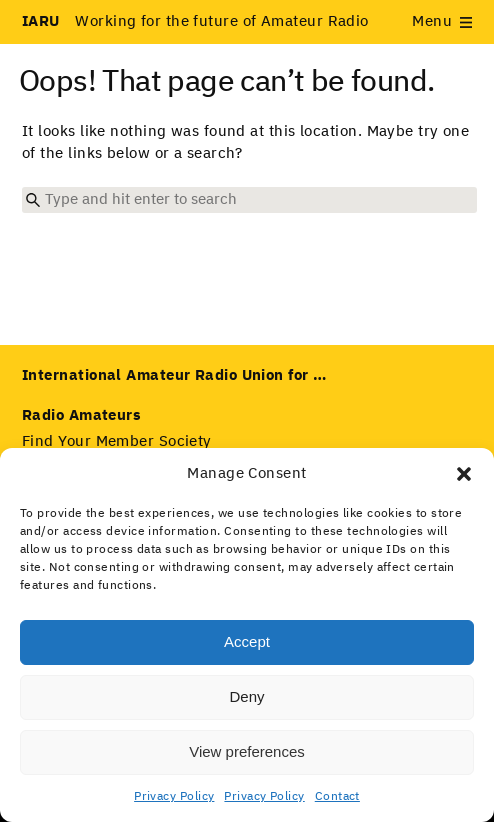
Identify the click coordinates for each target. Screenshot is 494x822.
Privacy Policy (174, 797)
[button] (464, 474)
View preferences (247, 751)
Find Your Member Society (117, 441)
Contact (337, 797)
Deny (246, 696)
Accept (247, 641)
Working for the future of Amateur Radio (195, 21)
